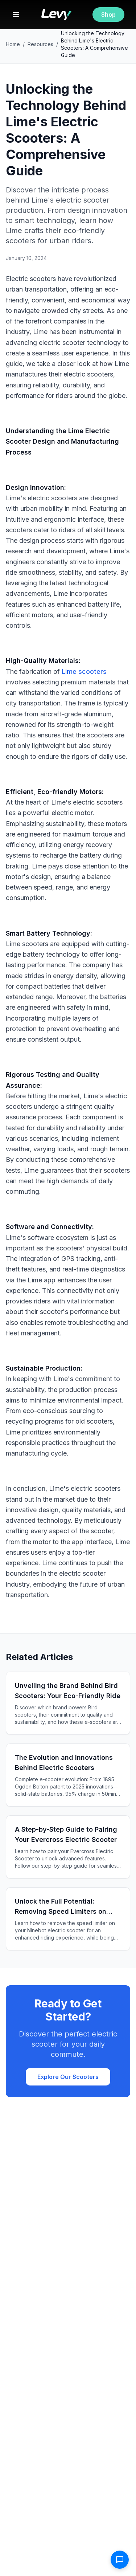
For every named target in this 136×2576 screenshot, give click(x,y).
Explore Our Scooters (68, 2076)
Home (13, 44)
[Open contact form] (120, 2560)
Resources (40, 44)
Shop (108, 14)
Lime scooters (84, 671)
